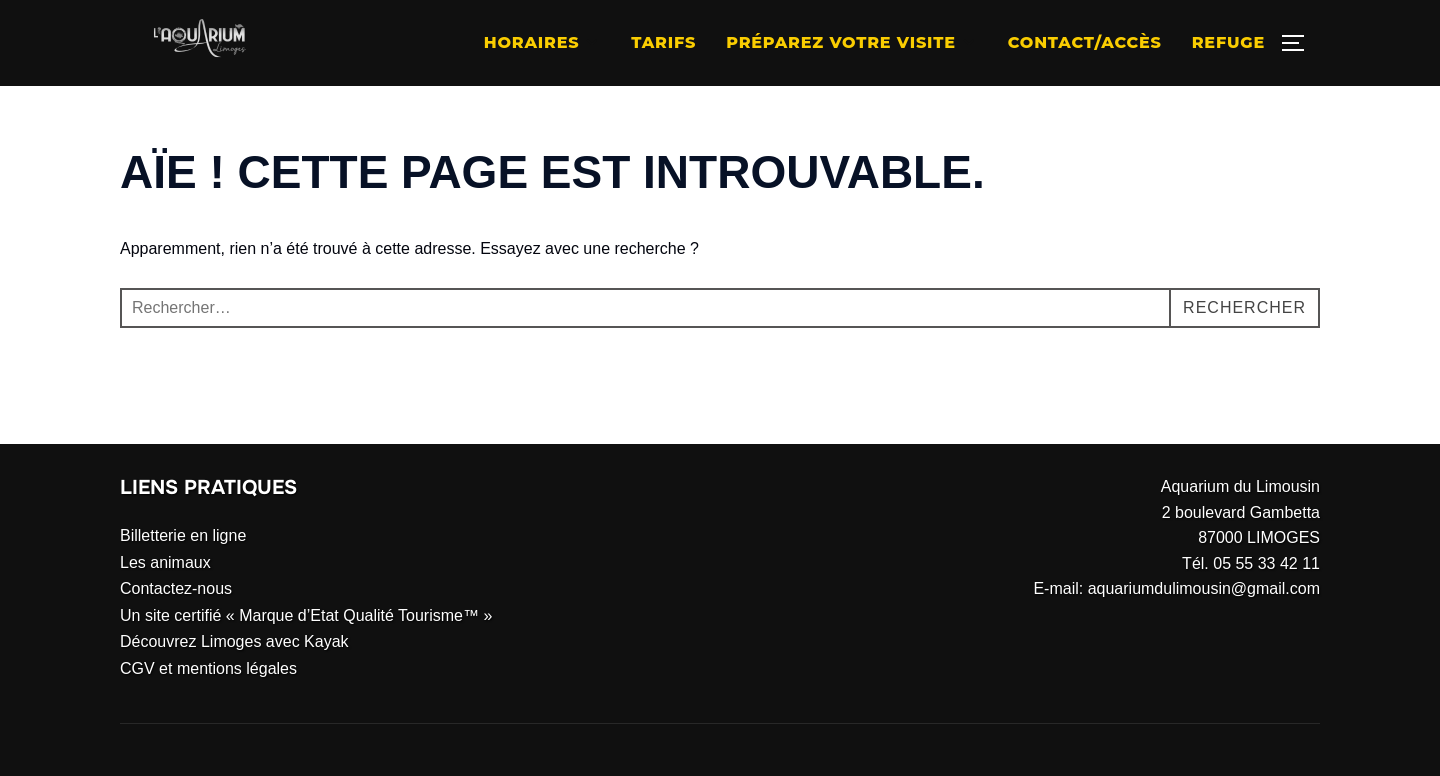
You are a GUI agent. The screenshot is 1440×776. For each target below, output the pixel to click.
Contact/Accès (1085, 42)
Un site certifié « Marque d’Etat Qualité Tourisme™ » (306, 615)
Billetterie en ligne (183, 535)
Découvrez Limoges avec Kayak (234, 641)
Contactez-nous (176, 588)
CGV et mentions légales (208, 668)
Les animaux (165, 562)
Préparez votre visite (852, 42)
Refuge (1228, 42)
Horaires (543, 42)
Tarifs (663, 42)
